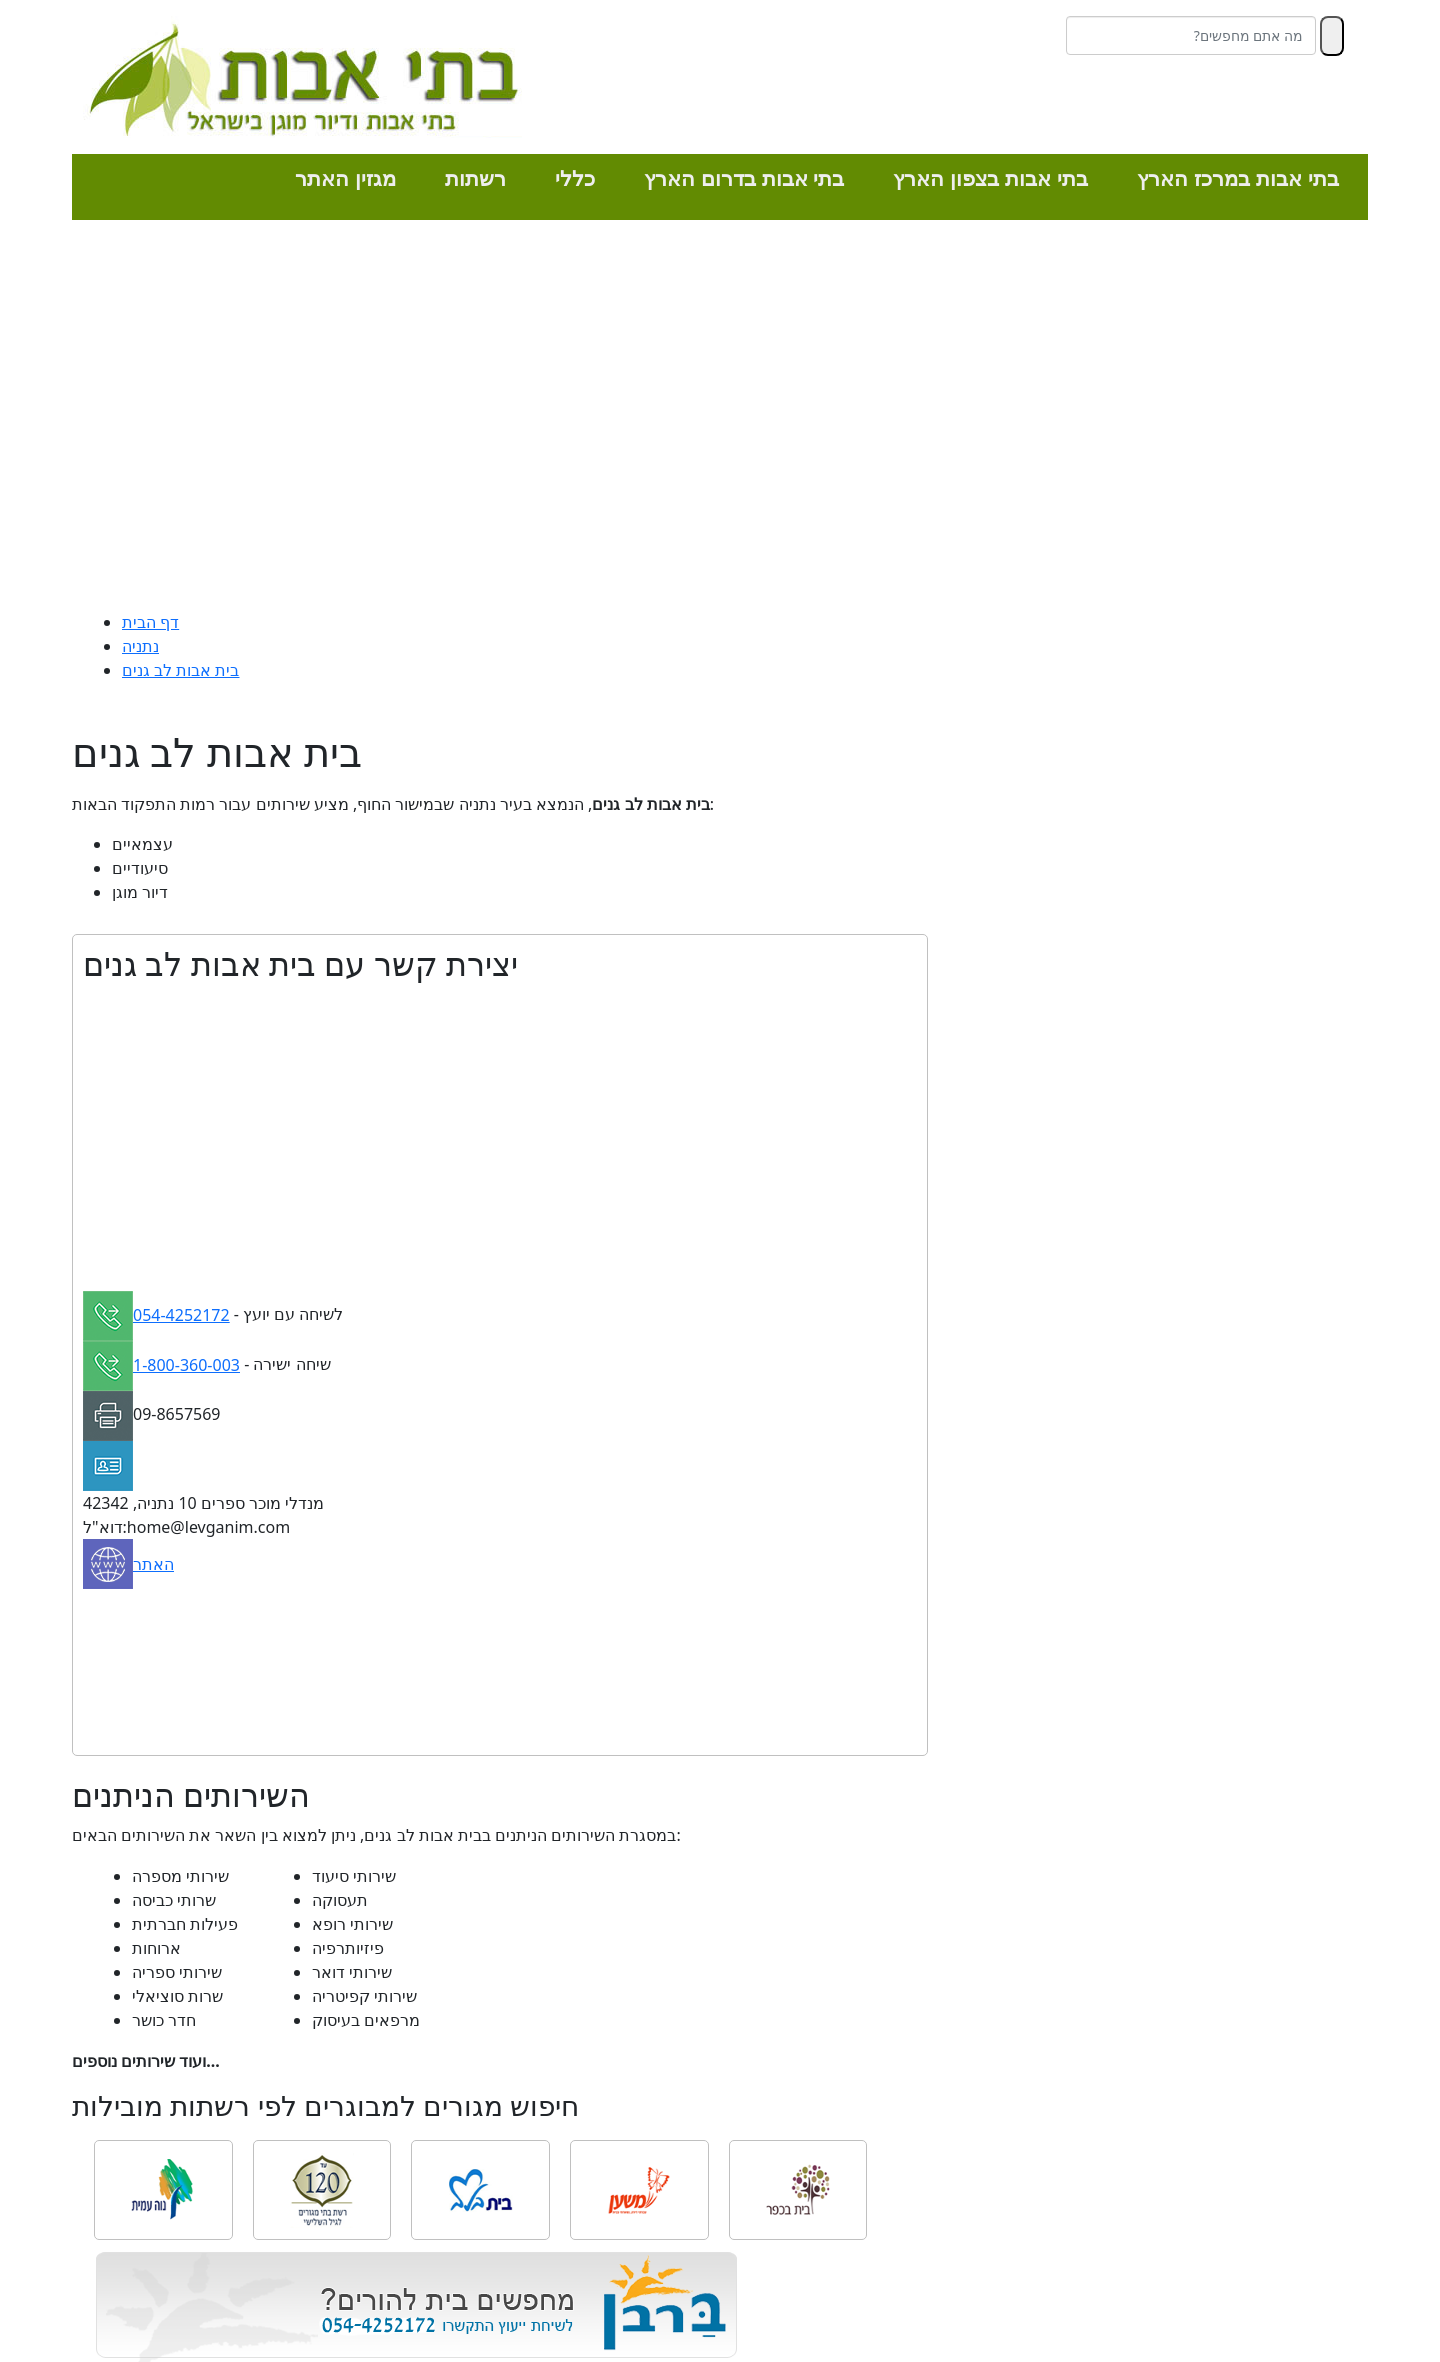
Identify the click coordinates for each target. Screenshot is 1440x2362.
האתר (153, 1564)
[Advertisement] (720, 420)
